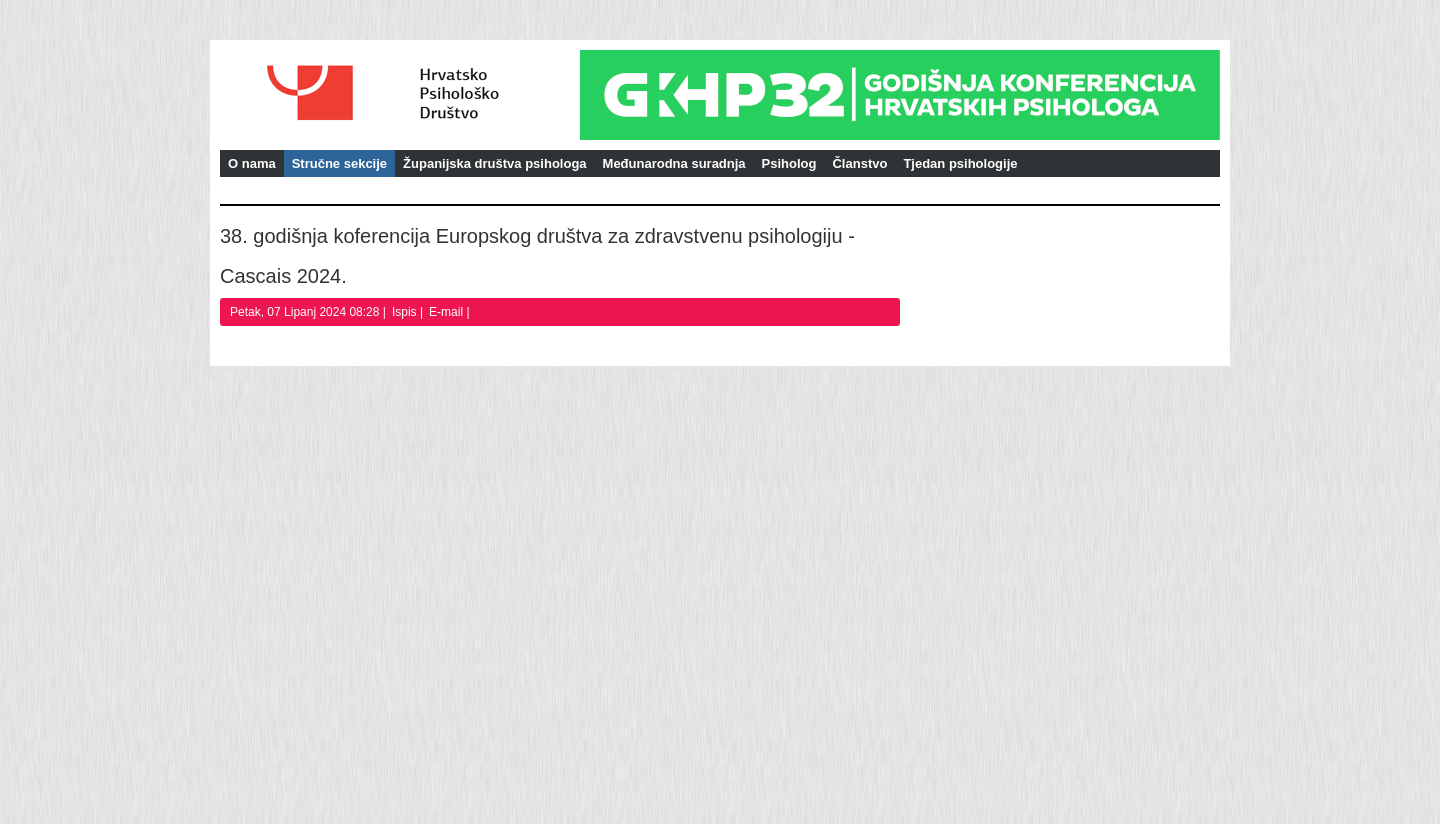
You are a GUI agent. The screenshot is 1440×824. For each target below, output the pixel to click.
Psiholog (789, 163)
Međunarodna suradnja (674, 163)
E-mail (447, 312)
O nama (252, 163)
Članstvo (859, 163)
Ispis (406, 312)
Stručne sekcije (339, 163)
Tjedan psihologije (960, 163)
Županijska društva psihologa (494, 163)
